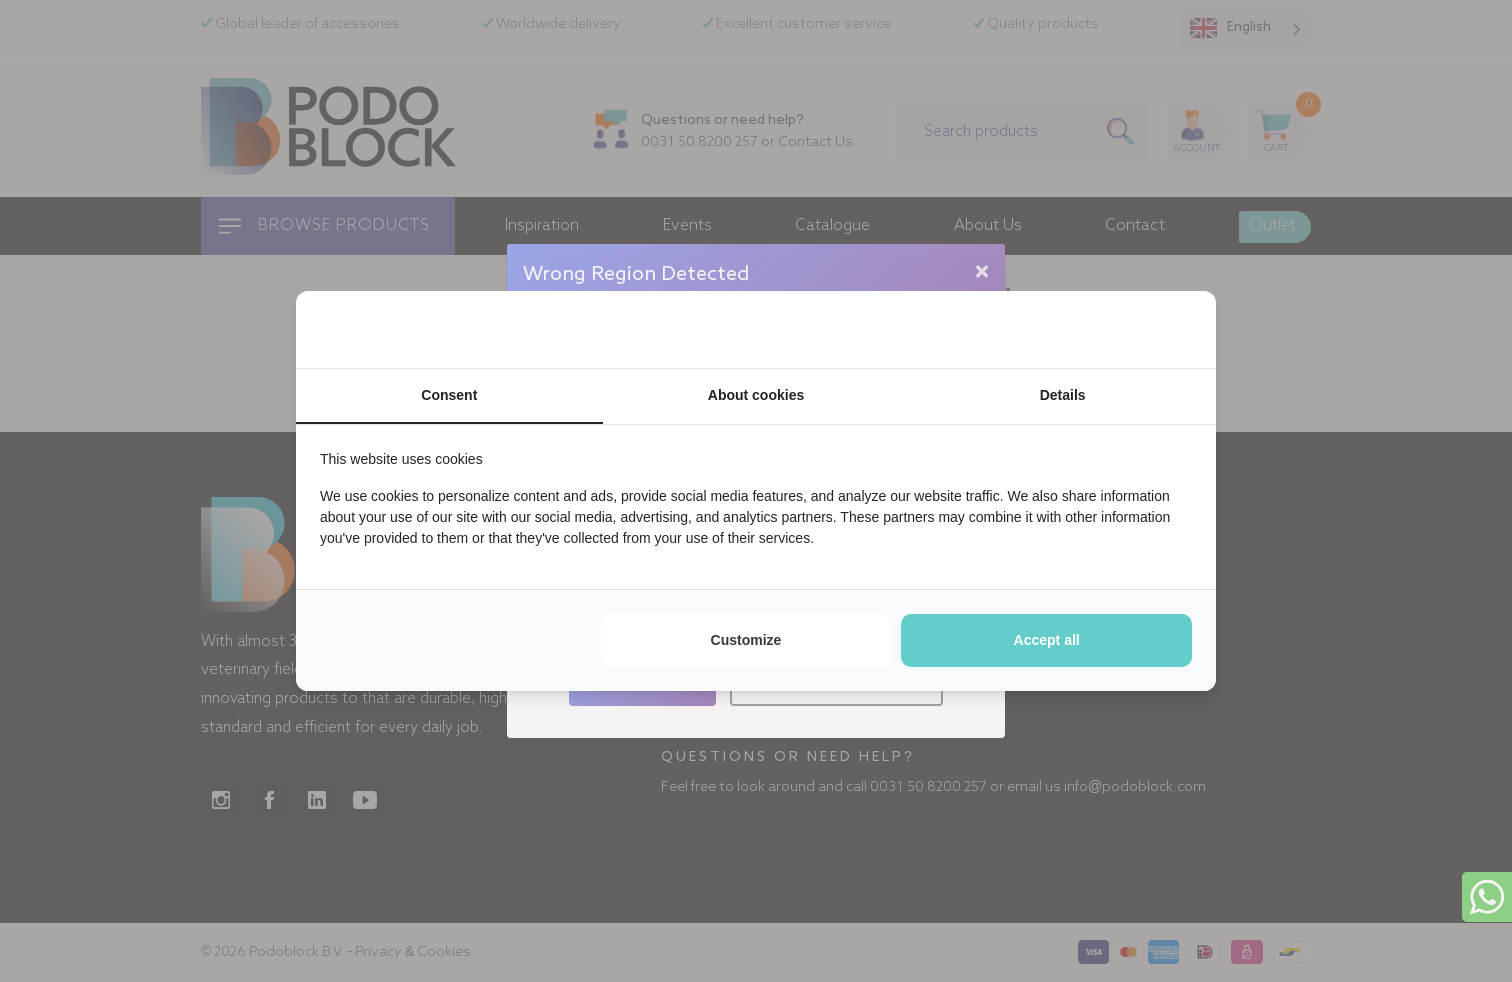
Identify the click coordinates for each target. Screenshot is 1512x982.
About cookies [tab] (756, 395)
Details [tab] (1063, 395)
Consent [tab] (449, 395)
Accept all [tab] (1047, 640)
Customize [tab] (746, 640)
